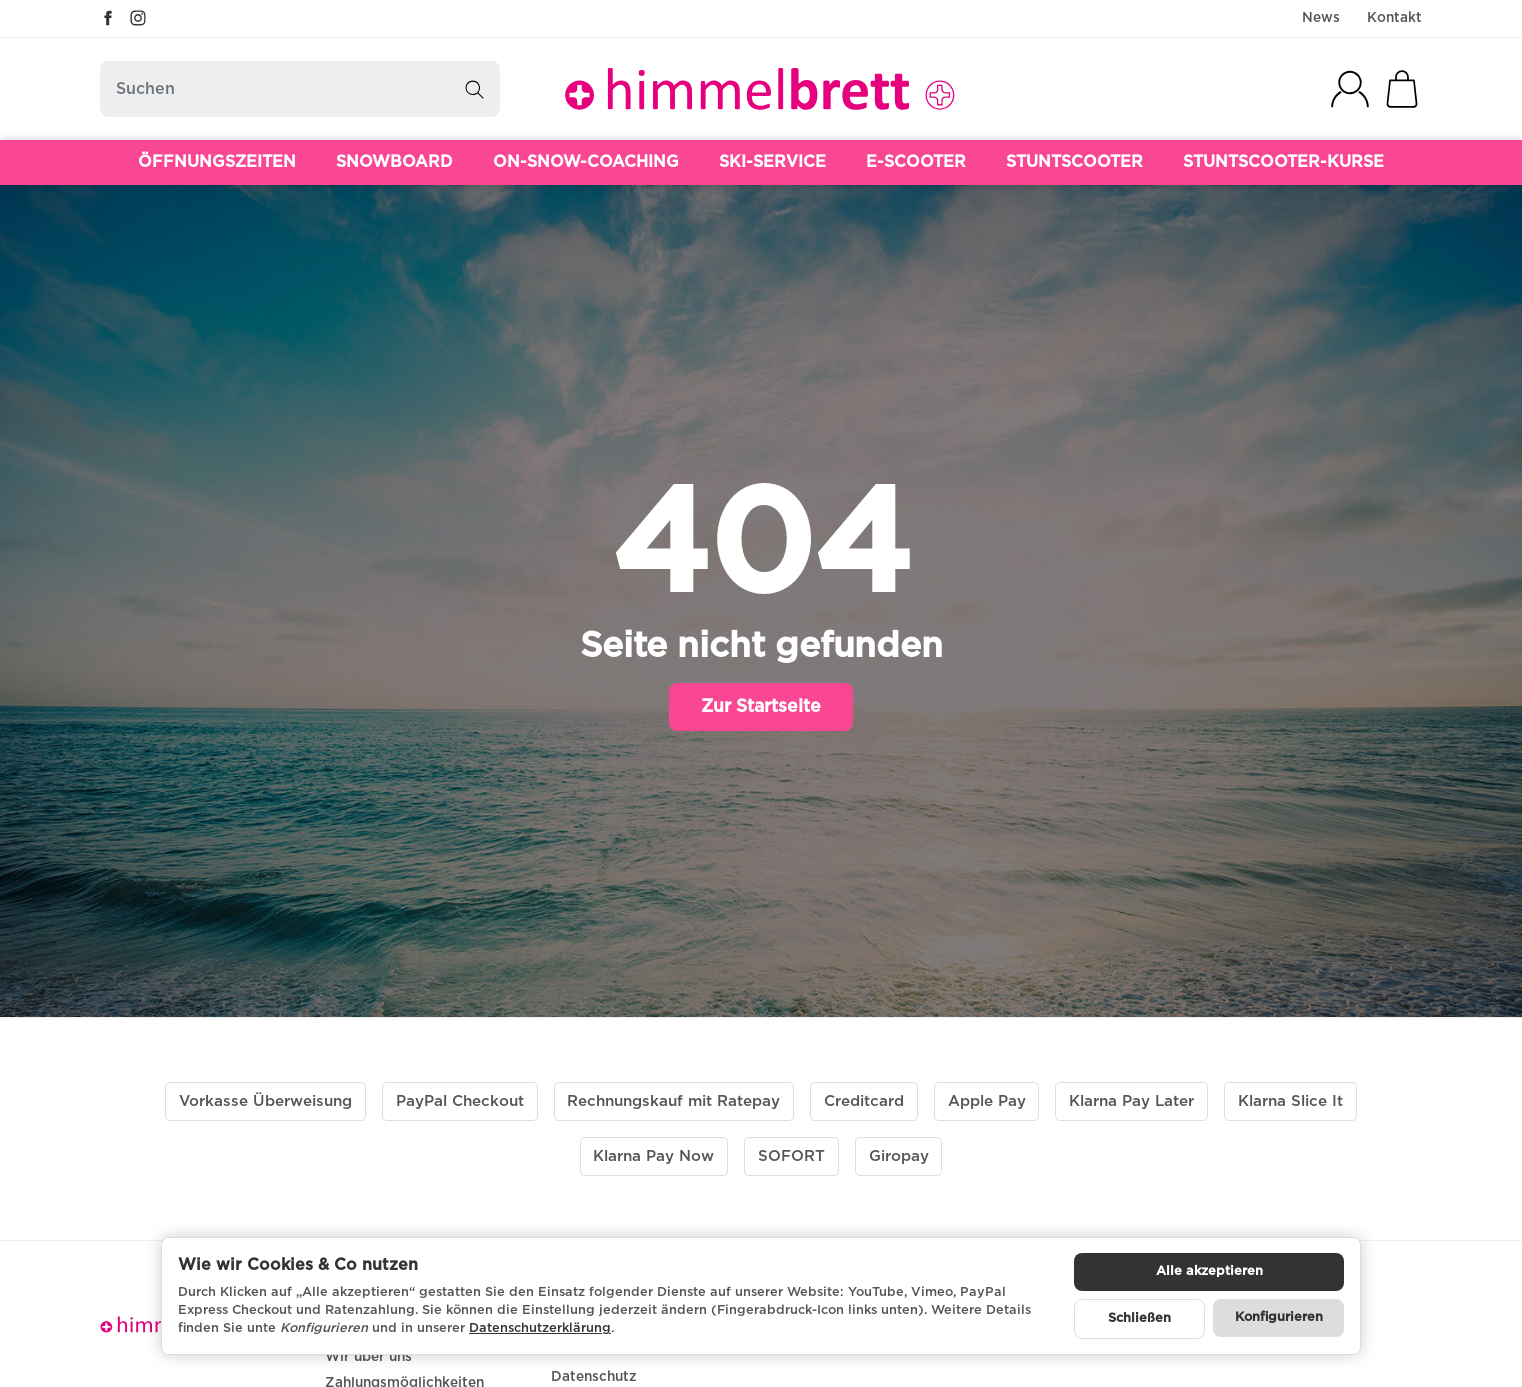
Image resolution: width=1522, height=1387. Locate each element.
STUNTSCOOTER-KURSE (1283, 162)
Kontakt (1394, 18)
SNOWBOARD (394, 162)
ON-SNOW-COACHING (586, 162)
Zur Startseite (761, 707)
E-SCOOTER (916, 162)
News (1321, 18)
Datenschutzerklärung (540, 1328)
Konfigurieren (1279, 1317)
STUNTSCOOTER (1074, 162)
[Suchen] (300, 89)
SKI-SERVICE (772, 162)
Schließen (1139, 1318)
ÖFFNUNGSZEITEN (217, 162)
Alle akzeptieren (1209, 1271)
